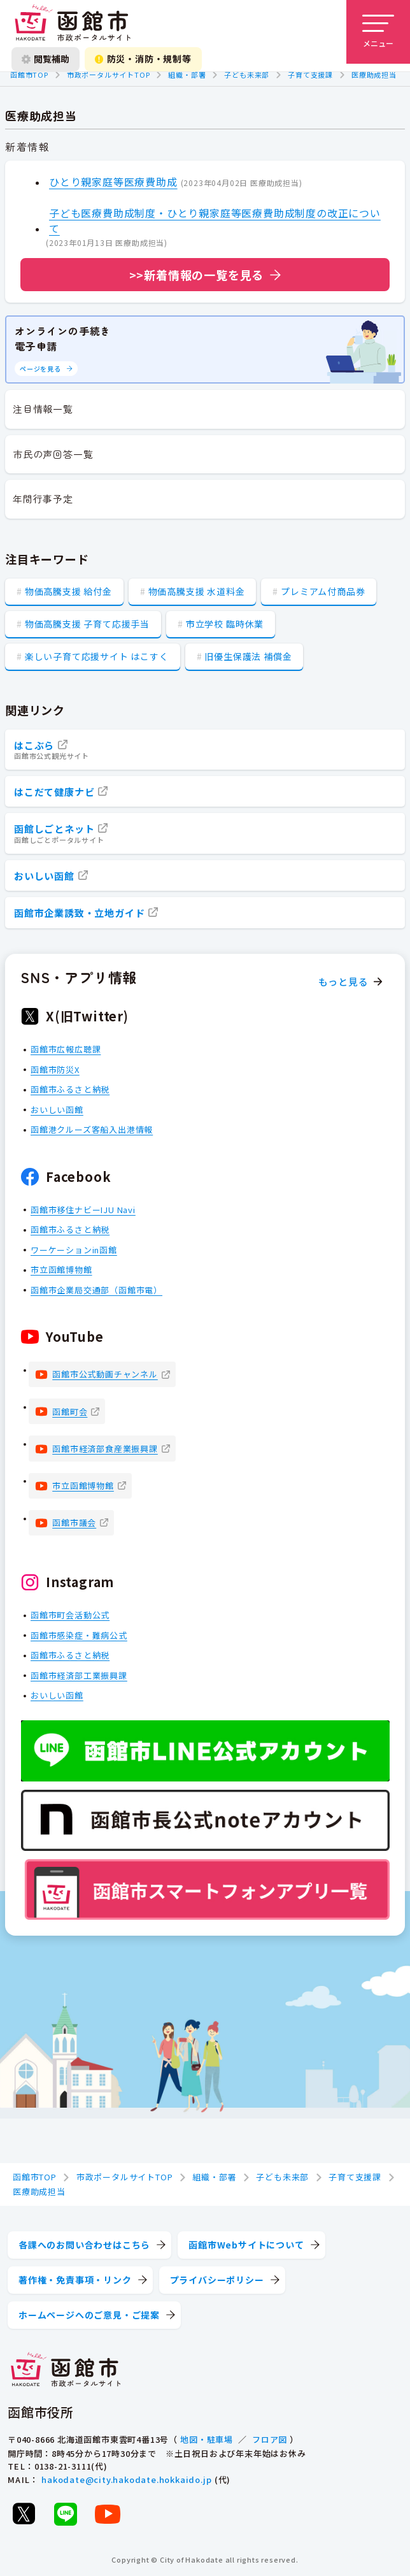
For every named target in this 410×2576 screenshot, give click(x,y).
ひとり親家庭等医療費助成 (113, 181)
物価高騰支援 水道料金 (196, 591)
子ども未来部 (246, 74)
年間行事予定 (43, 498)
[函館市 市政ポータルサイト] (72, 23)
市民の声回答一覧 (53, 454)
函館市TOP (29, 74)
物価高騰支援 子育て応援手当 (87, 623)
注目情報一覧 (43, 408)
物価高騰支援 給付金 (68, 591)
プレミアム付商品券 (323, 591)
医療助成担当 (374, 74)
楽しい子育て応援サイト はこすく (97, 656)
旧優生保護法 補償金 (248, 656)
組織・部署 (187, 74)
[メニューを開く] (378, 32)
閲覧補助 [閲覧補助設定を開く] (45, 58)
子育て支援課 (310, 74)
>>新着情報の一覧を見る (196, 274)
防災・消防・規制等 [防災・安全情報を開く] (143, 58)
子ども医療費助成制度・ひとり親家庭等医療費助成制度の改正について (215, 220)
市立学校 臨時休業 (225, 623)
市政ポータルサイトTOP (108, 74)
